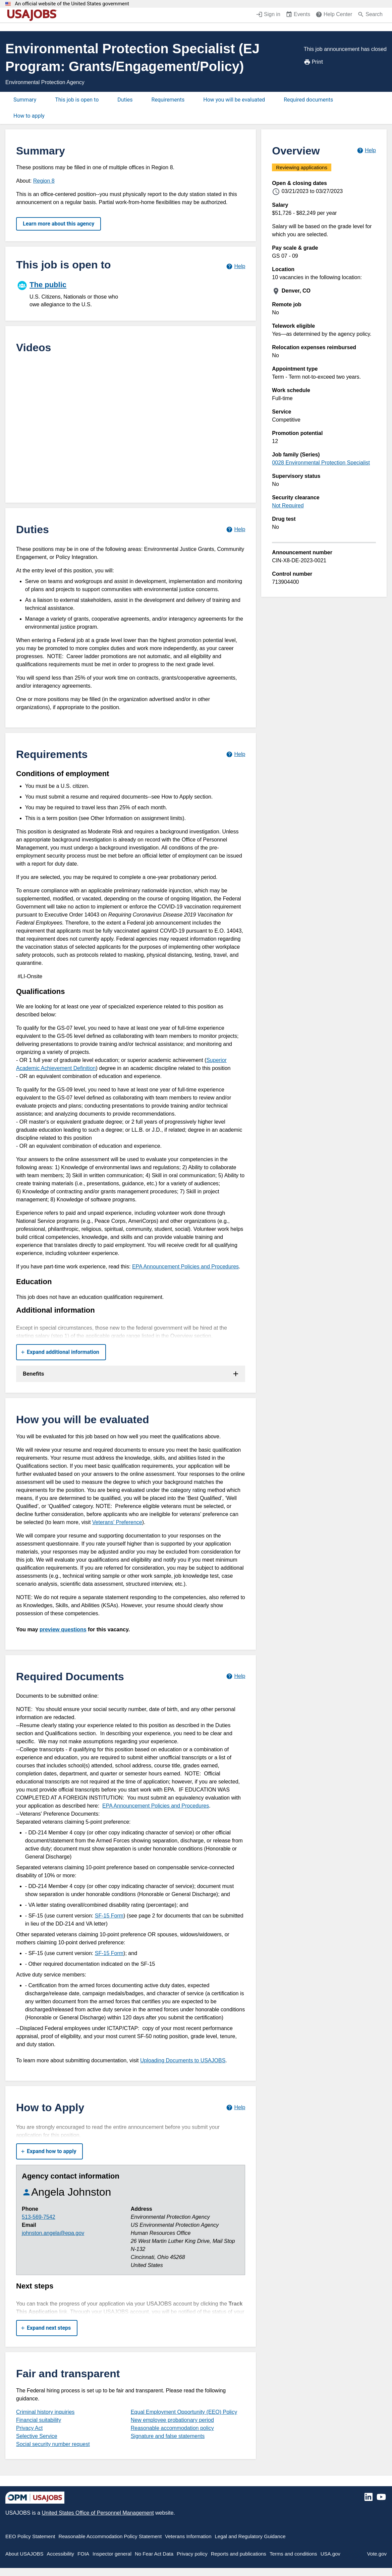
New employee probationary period (172, 2420)
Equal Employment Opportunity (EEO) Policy (184, 2412)
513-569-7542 (38, 2217)
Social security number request (53, 2444)
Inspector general (112, 2554)
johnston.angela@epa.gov (53, 2233)
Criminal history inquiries (45, 2412)
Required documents (308, 100)
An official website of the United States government (72, 3)
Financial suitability (38, 2420)
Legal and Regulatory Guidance (250, 2536)
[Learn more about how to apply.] (235, 2107)
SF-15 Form (109, 1916)
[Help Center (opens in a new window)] (334, 15)
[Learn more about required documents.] (235, 1676)
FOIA (83, 2554)
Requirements (168, 100)
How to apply (29, 116)
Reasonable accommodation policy (172, 2428)
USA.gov (330, 2554)
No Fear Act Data (154, 2554)
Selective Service (36, 2436)
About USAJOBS (24, 2554)
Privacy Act (29, 2428)
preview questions (63, 1629)
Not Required (287, 505)
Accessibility (60, 2554)
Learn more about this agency (58, 224)
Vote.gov (377, 2554)
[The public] (73, 293)
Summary (24, 100)
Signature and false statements (168, 2436)
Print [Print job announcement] (313, 62)
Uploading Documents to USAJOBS (182, 2060)
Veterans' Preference (117, 1522)
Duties (124, 100)
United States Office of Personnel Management (98, 2513)
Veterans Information (188, 2536)
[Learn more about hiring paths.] (235, 266)
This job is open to (77, 100)
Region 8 (44, 181)
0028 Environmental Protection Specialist (321, 462)
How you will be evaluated (234, 100)
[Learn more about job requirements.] (235, 754)
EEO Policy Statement (30, 2536)
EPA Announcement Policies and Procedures (185, 1266)
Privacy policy (192, 2554)
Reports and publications (238, 2554)
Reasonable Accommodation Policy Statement (110, 2536)
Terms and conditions (293, 2554)
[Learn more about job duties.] (235, 529)
